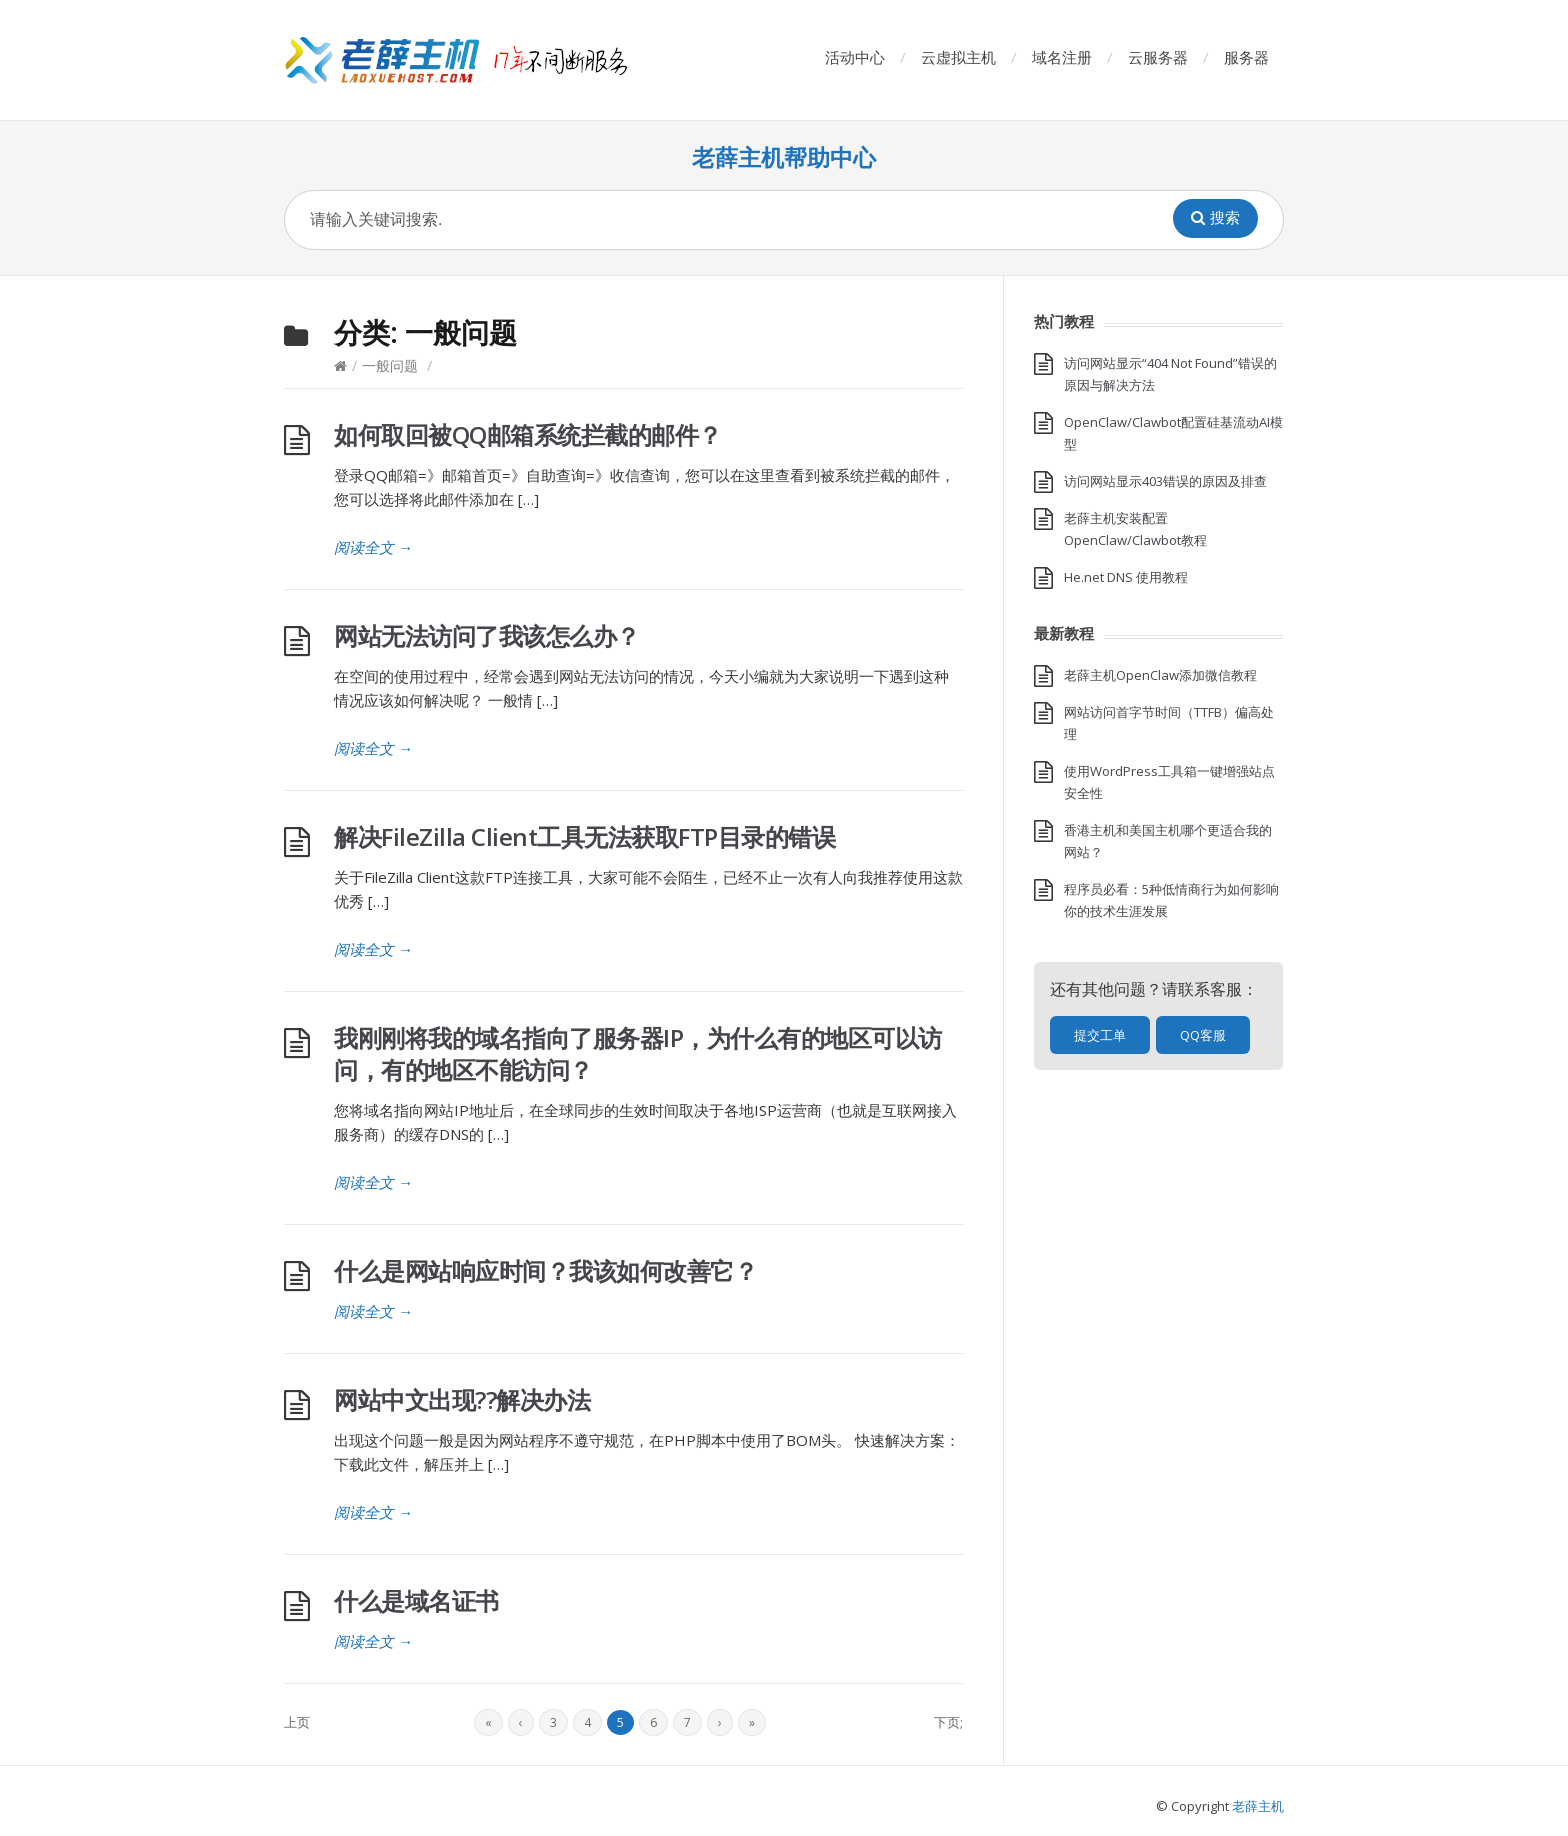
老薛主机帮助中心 (784, 157)
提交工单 (1100, 1035)
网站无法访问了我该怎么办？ (487, 635)
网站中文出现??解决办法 (462, 1399)
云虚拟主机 (958, 57)
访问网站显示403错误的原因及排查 (1165, 481)
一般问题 (390, 365)
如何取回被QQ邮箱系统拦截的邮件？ (528, 434)
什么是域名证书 (416, 1600)
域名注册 (1062, 57)
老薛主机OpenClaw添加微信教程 (1160, 675)
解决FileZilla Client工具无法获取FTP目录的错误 (584, 836)
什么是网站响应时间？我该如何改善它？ (545, 1270)
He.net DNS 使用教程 (1126, 577)
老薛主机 (1258, 1806)
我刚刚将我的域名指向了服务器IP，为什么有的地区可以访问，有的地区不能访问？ (638, 1053)
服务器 (1246, 57)
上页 (297, 1722)
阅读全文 (373, 547)
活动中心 (855, 57)
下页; (948, 1722)
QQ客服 (1203, 1035)
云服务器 (1158, 57)
